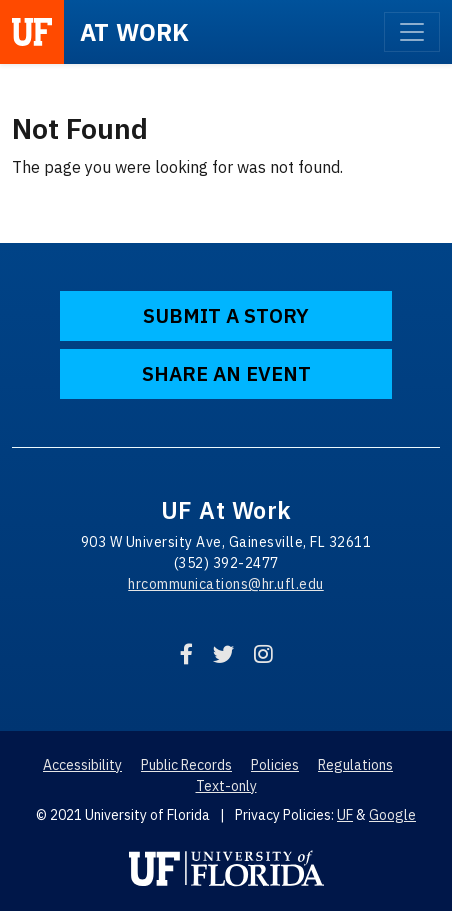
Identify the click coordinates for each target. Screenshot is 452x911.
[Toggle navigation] (412, 32)
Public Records (186, 765)
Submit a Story (226, 315)
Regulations (355, 765)
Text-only (226, 786)
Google (392, 815)
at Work (135, 32)
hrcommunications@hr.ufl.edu (226, 584)
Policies (275, 765)
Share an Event (226, 373)
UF (345, 815)
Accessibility (82, 765)
